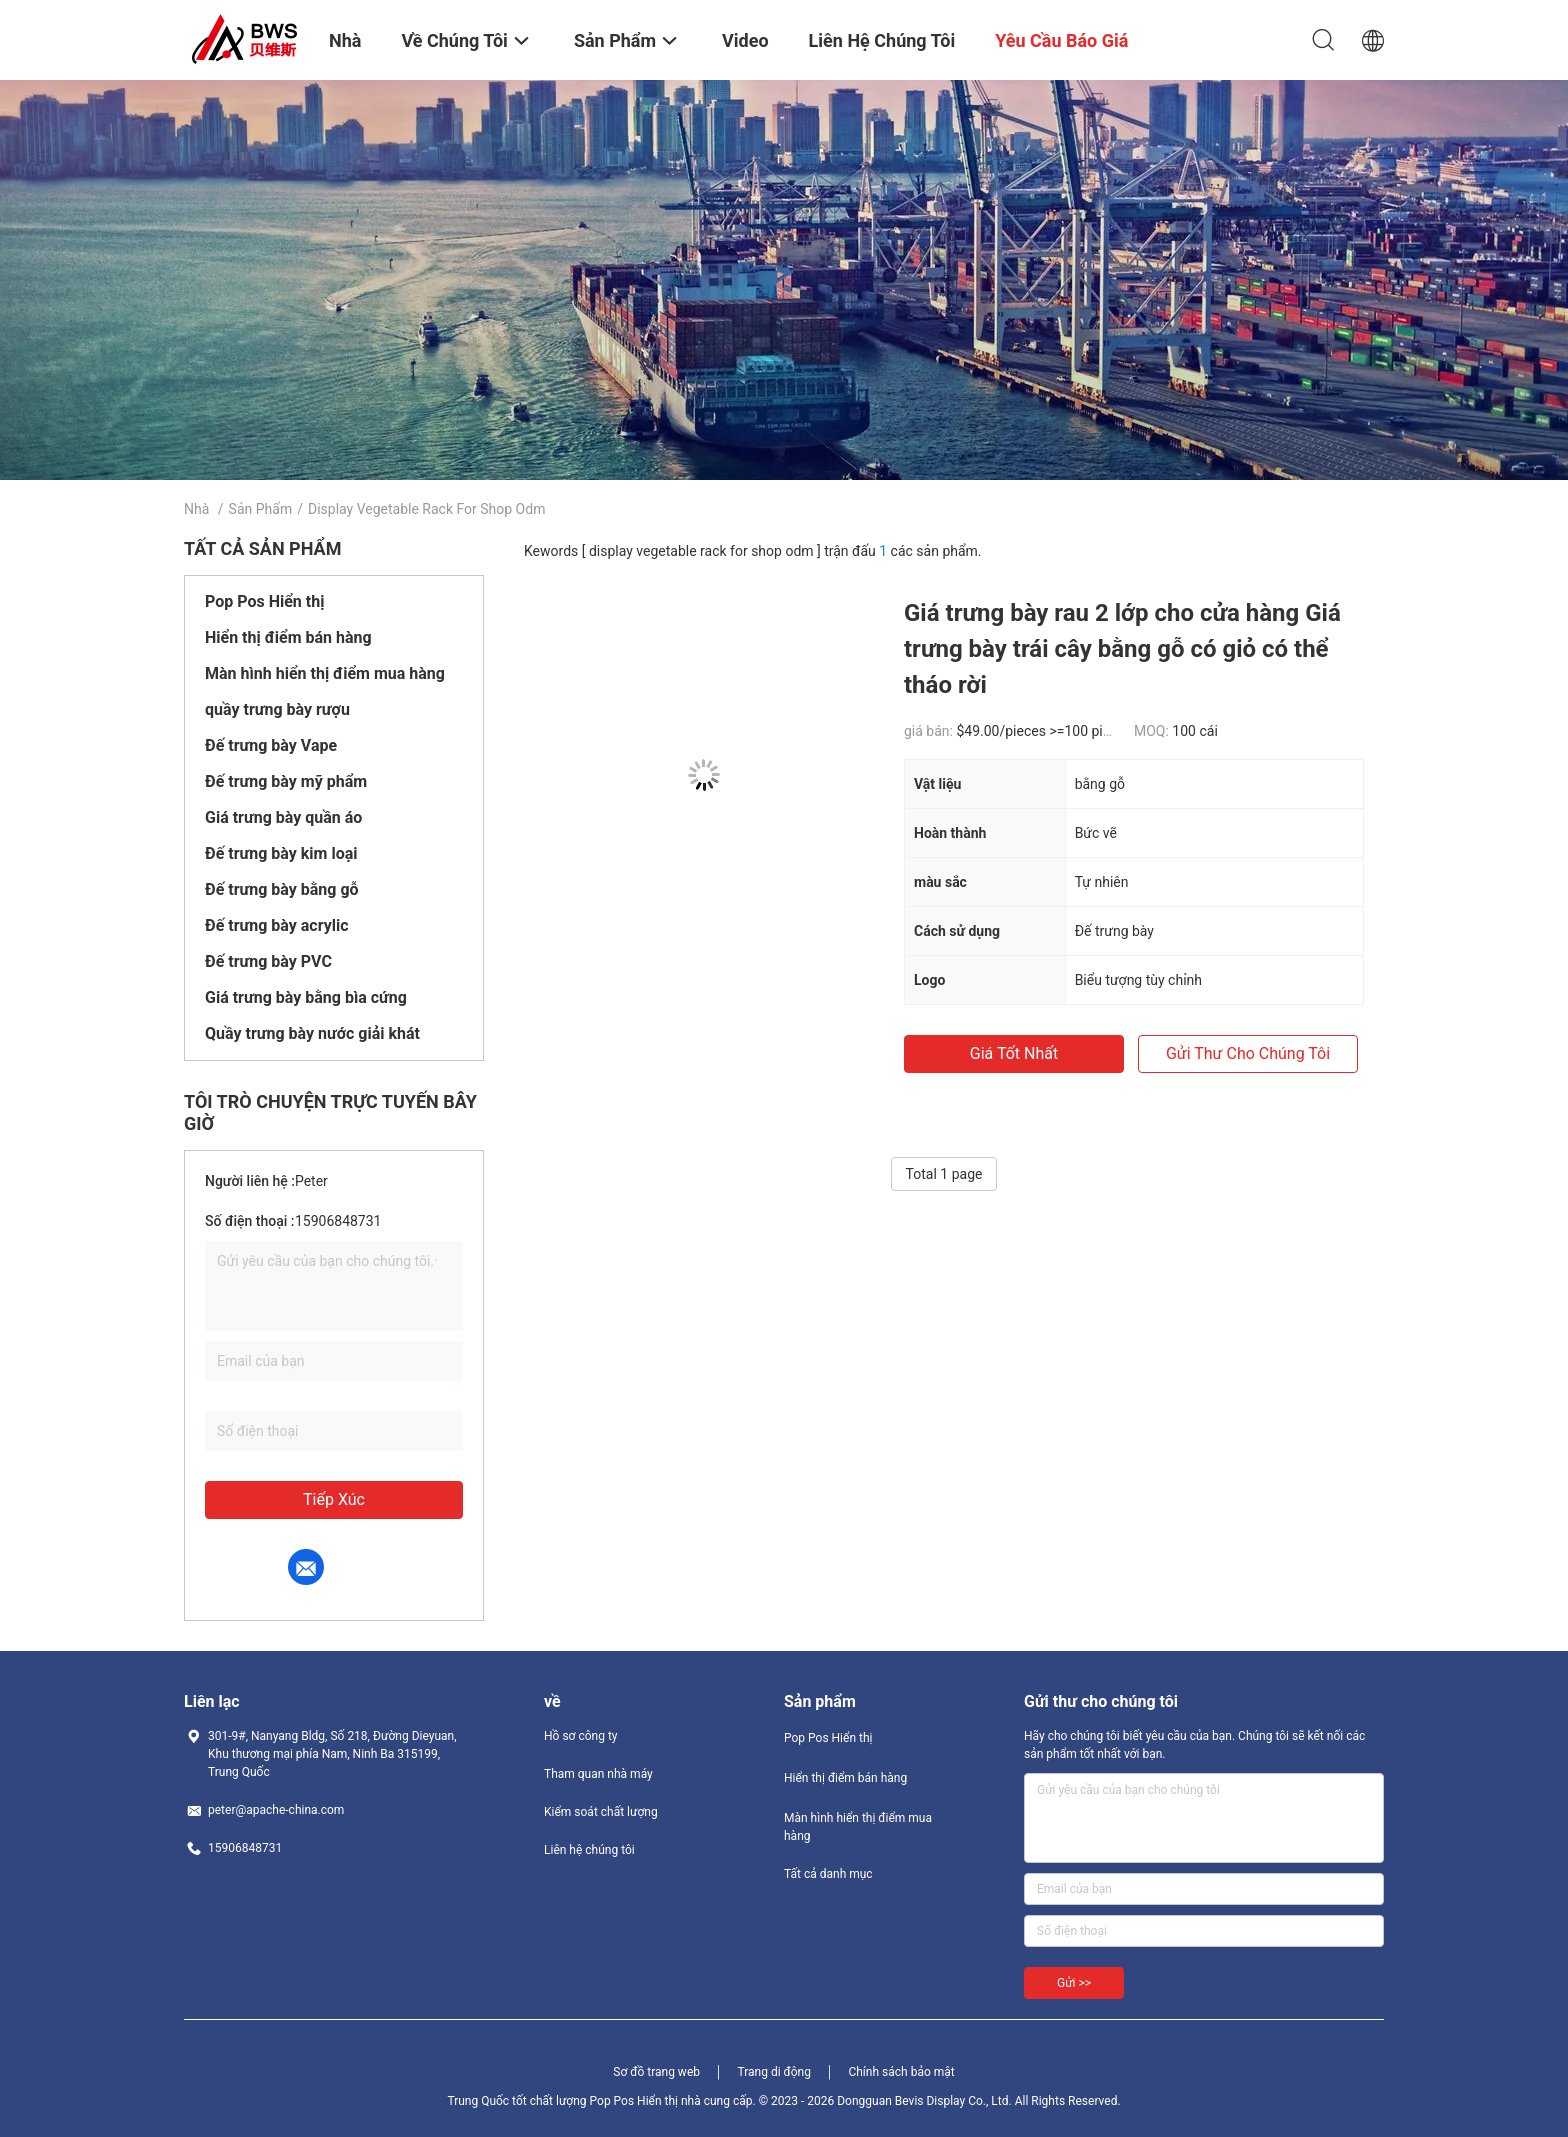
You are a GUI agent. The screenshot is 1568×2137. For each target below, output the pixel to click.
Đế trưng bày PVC (268, 961)
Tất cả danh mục (828, 1874)
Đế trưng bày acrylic (277, 925)
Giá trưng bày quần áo (283, 817)
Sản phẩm (261, 509)
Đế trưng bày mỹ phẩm (286, 781)
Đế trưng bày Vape (271, 745)
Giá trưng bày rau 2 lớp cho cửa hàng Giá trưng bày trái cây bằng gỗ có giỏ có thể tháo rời (1122, 649)
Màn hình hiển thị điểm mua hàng (325, 673)
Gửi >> (1074, 1983)
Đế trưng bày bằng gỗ (282, 889)
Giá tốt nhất (1014, 1053)
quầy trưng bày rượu (277, 709)
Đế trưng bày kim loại (281, 853)
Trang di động (773, 2072)
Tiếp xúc (334, 1499)
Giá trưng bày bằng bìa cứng (306, 997)
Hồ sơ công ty (580, 1736)
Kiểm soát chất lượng (601, 1812)
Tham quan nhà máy (598, 1774)
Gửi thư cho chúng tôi (1248, 1053)
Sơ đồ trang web (656, 2072)
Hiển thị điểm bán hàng (288, 637)
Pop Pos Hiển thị (264, 601)
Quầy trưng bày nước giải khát (312, 1033)
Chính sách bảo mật (901, 2072)
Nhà (196, 509)
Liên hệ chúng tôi (589, 1850)
